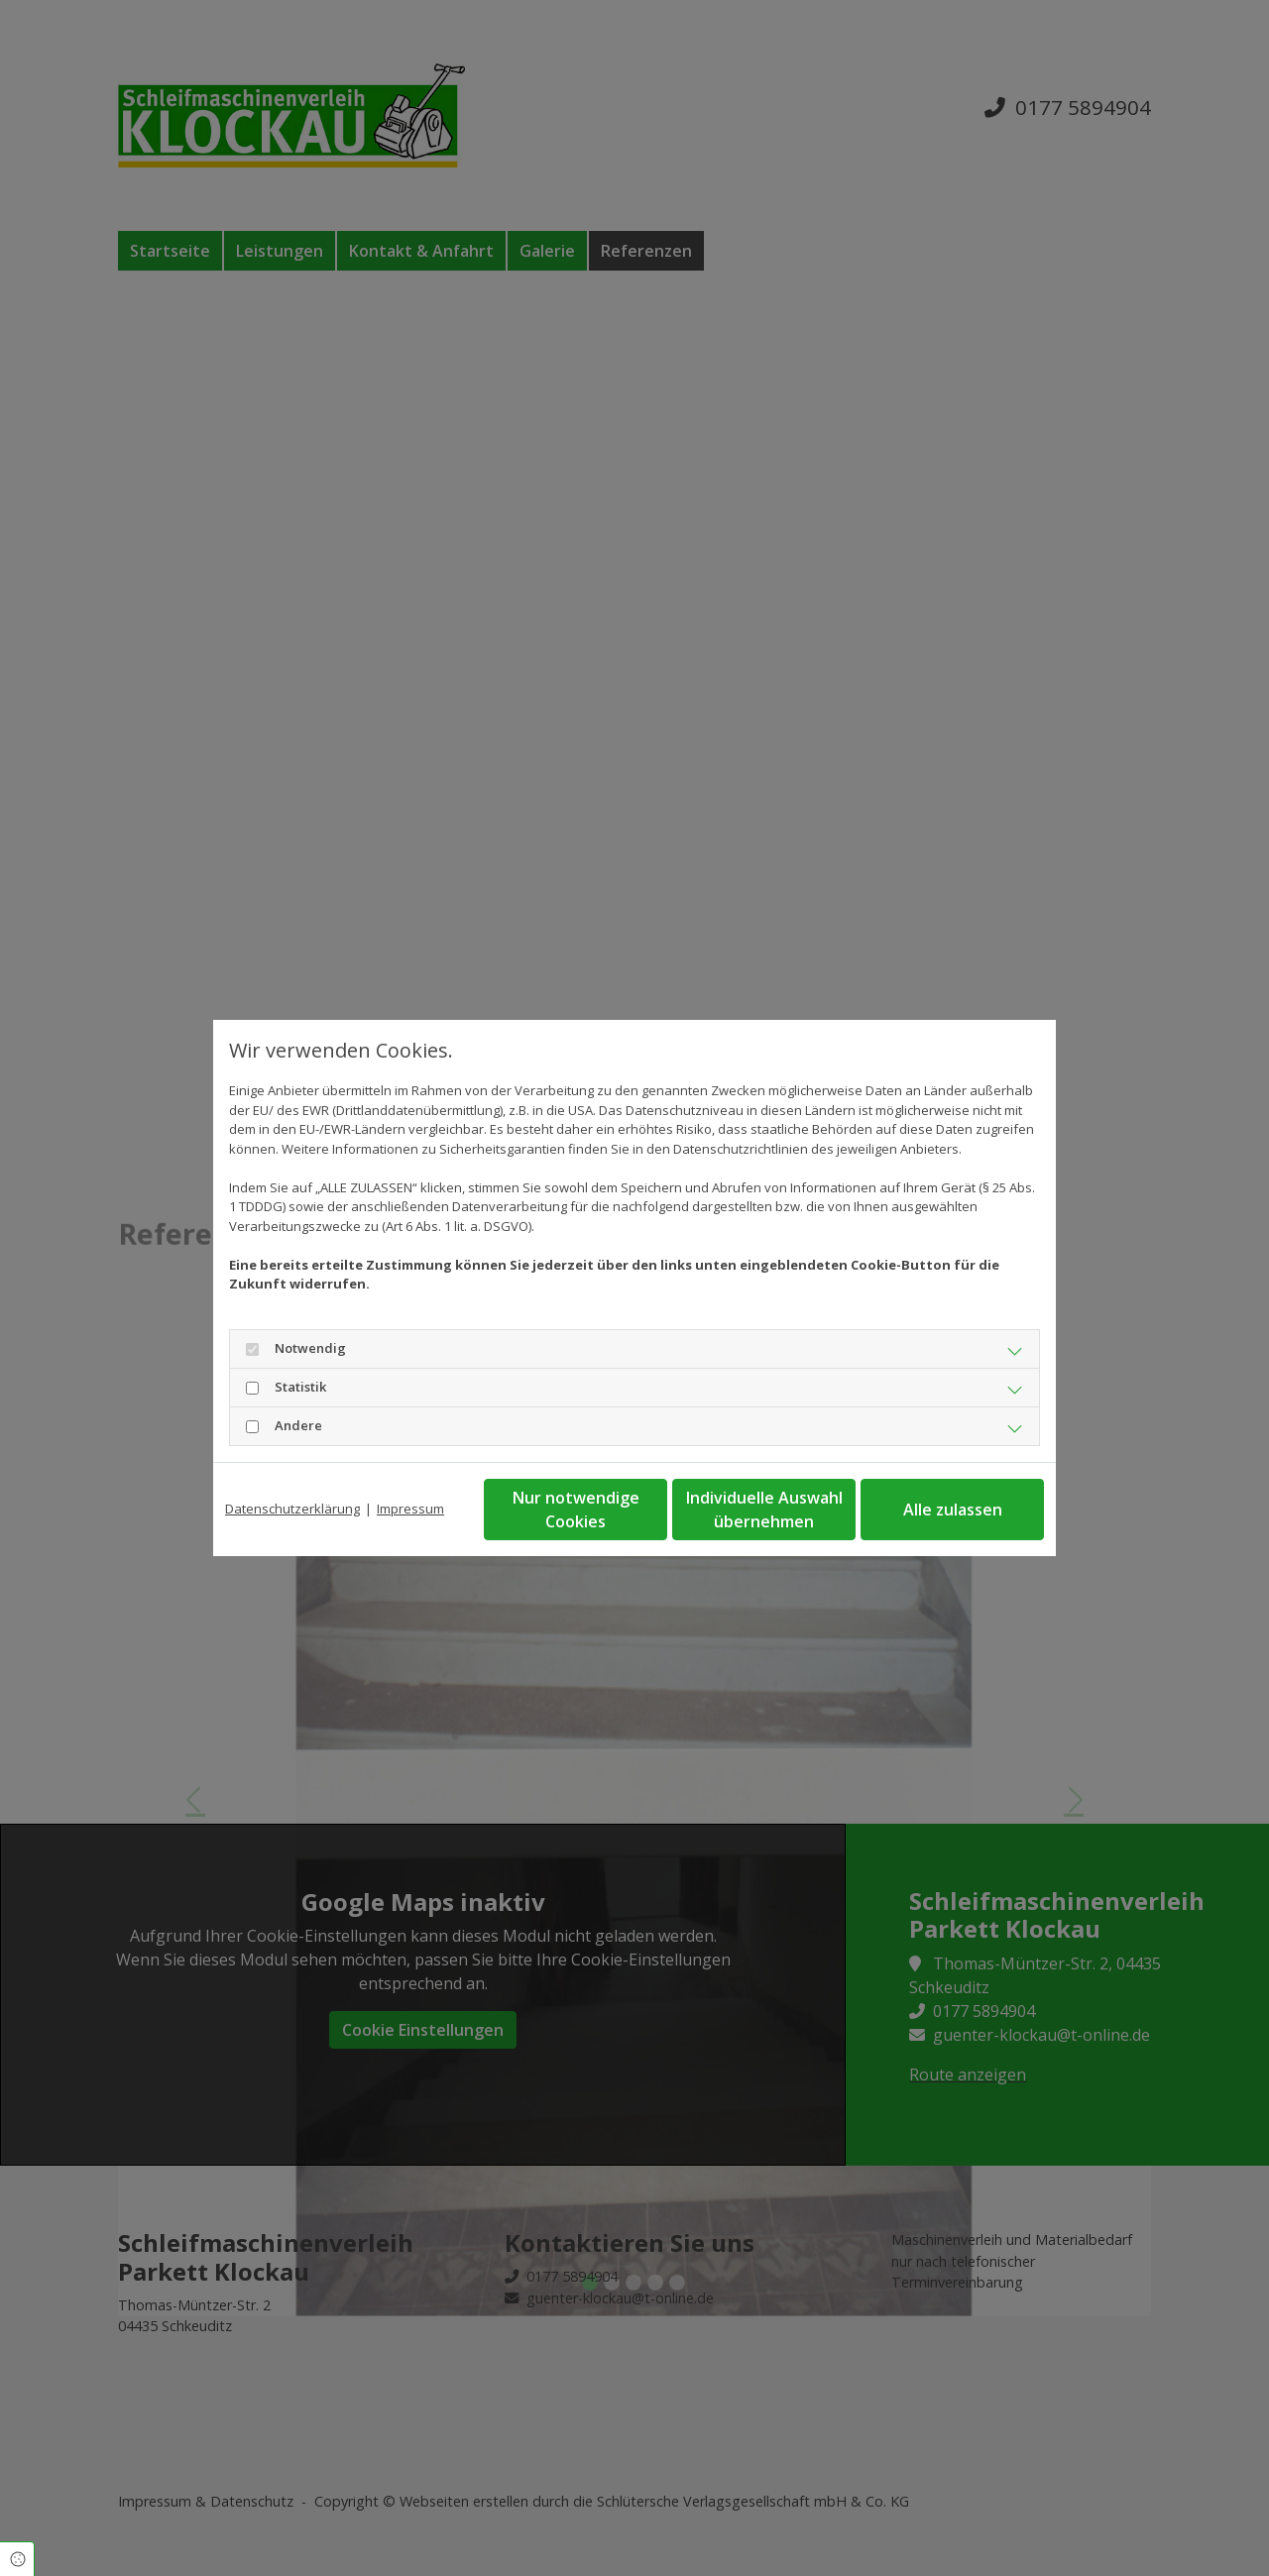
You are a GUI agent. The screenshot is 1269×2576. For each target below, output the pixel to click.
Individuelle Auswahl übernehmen (764, 1509)
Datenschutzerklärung (292, 1508)
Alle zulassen (952, 1509)
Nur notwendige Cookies (576, 1509)
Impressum (410, 1508)
